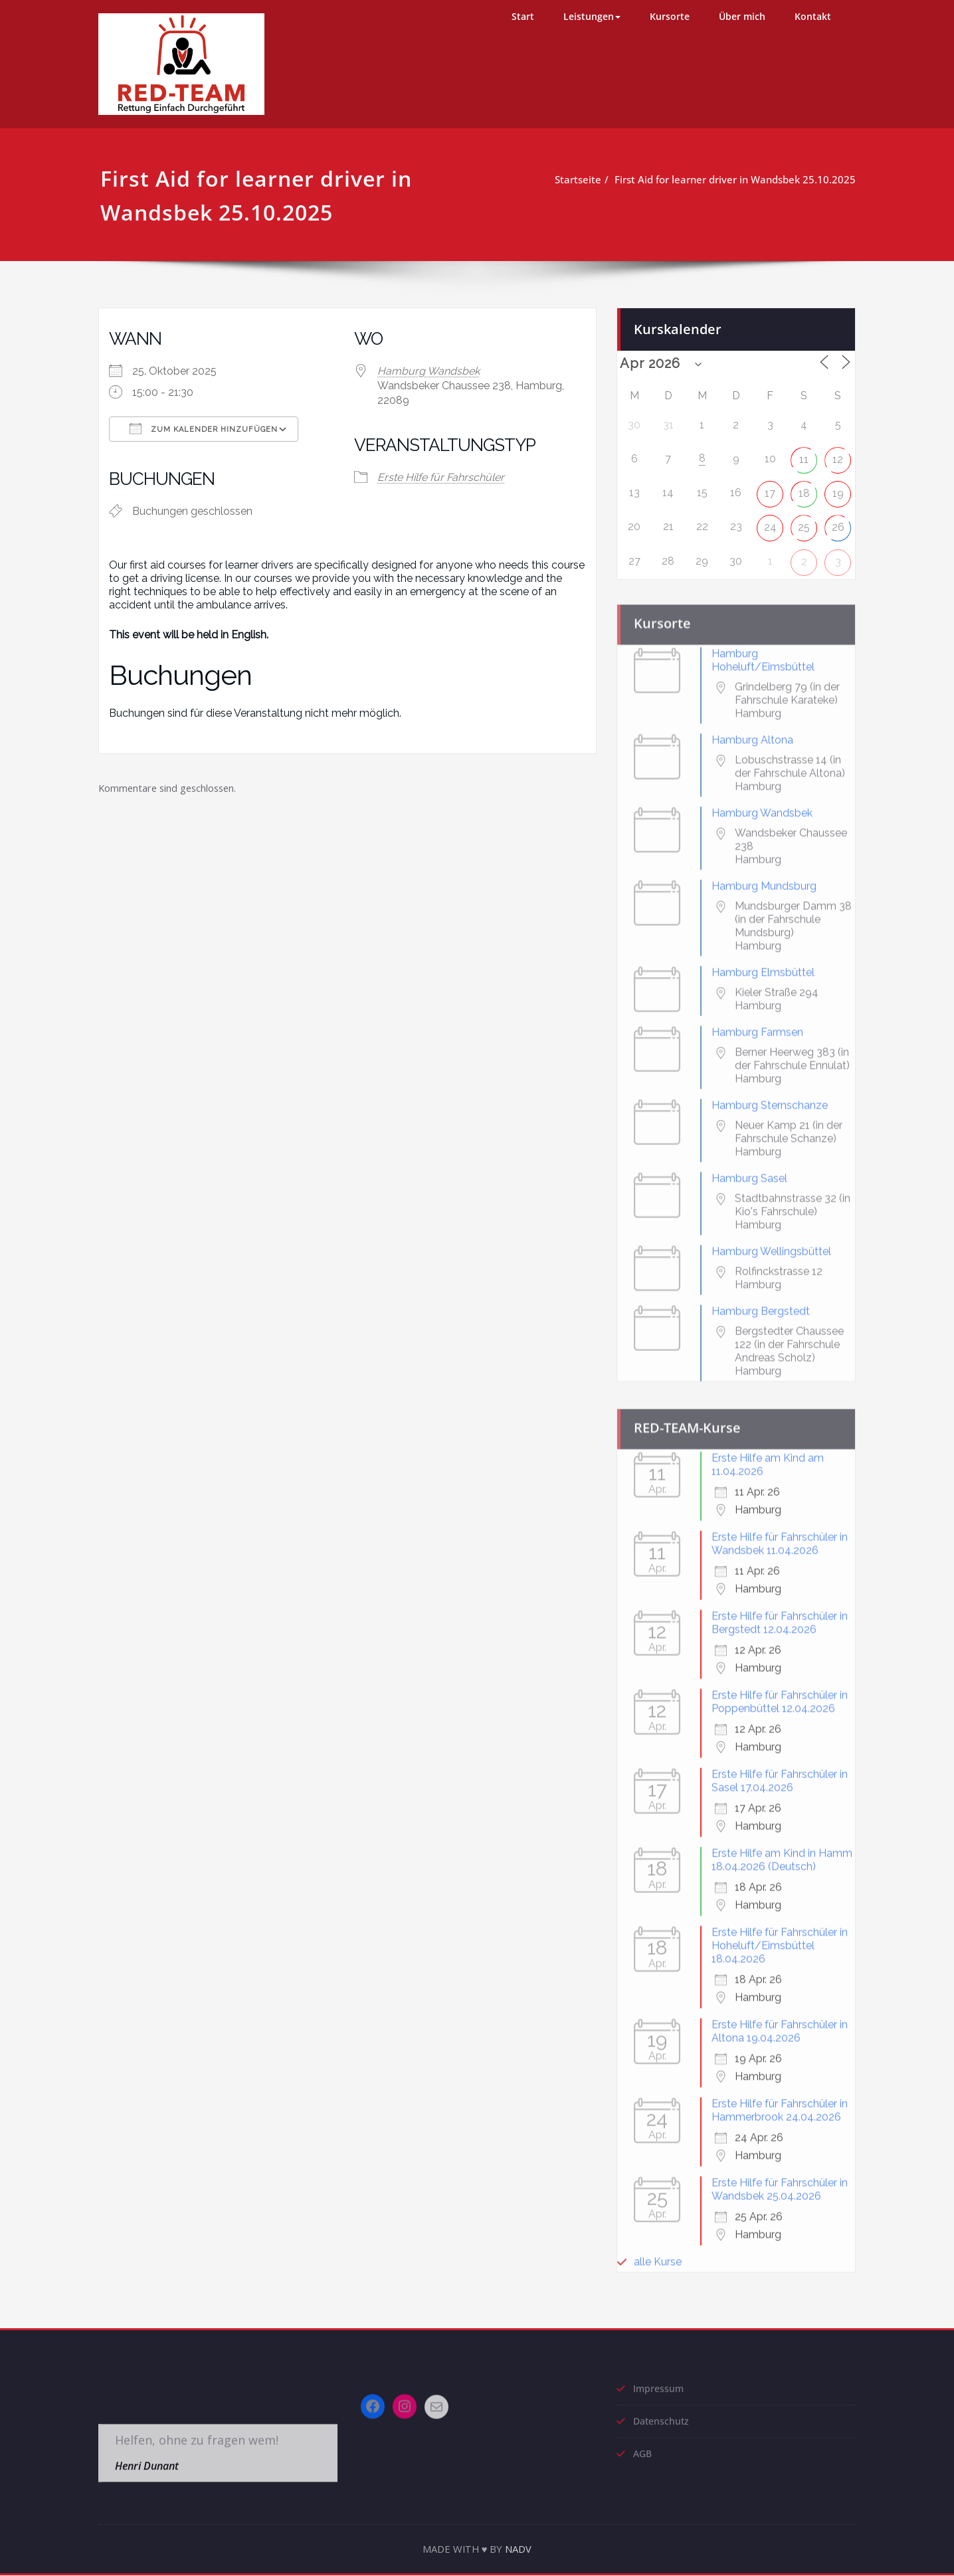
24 (770, 522)
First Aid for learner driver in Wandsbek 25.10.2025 (740, 179)
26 (838, 522)
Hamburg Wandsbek (428, 371)
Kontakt (813, 16)
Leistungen (591, 16)
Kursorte (670, 16)
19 (838, 488)
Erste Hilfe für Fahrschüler (440, 477)
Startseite (583, 179)
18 (804, 488)
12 (837, 454)
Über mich (742, 16)
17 (770, 488)
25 (804, 522)
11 (804, 454)
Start (523, 16)
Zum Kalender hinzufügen (204, 428)
